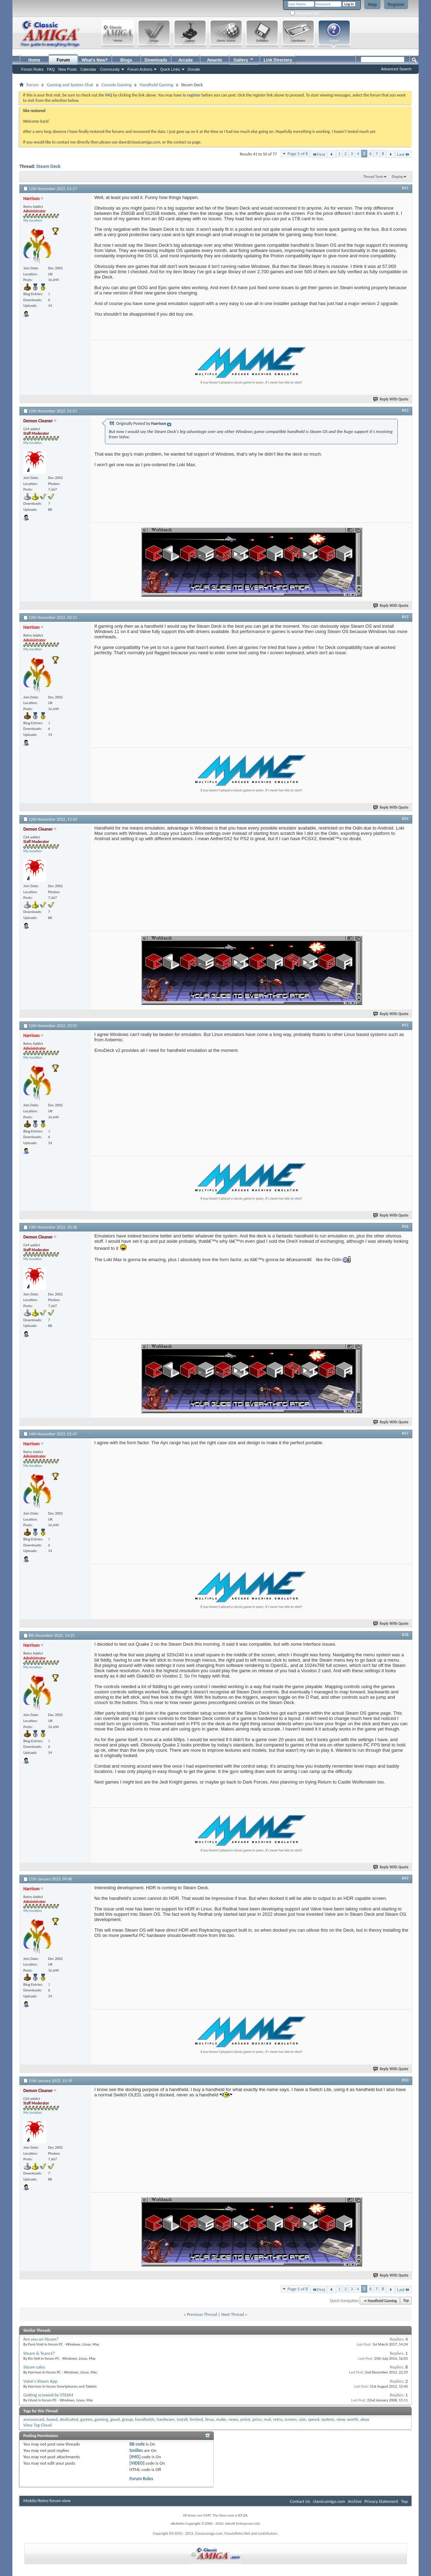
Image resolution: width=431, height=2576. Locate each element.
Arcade (185, 60)
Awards (214, 60)
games (86, 2419)
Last (403, 154)
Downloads (155, 60)
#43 (405, 616)
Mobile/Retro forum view (47, 2500)
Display (397, 176)
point (245, 2419)
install (182, 2419)
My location (32, 220)
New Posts (67, 69)
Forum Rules (141, 2478)
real (267, 2419)
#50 (405, 2080)
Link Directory (278, 60)
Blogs (126, 60)
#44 (405, 818)
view (340, 2419)
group (127, 2419)
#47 (405, 1433)
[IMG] (135, 2456)
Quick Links (170, 69)
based (51, 2419)
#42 (405, 410)
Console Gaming (116, 84)
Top (406, 2301)
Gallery (244, 59)
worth (352, 2419)
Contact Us (300, 2501)
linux (209, 2419)
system (328, 2419)
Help (372, 4)
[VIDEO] (136, 2463)
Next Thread (232, 2314)
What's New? (95, 60)
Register (396, 4)
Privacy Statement (381, 2501)
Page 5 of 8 (298, 153)
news (233, 2419)
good (115, 2419)
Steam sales (34, 2367)
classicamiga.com (329, 2501)
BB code (136, 2444)
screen (290, 2419)
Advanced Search (396, 69)
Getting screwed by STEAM (48, 2395)
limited (196, 2419)
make (221, 2419)
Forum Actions (140, 69)
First (318, 154)
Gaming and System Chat (70, 84)
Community (110, 69)
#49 (405, 1878)
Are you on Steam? (41, 2339)
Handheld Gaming (156, 84)
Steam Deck (48, 166)
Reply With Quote (391, 399)
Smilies (136, 2450)
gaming (101, 2419)
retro (277, 2419)
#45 (405, 1025)
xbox (364, 2419)
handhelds (144, 2419)
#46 (405, 1226)
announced (33, 2419)
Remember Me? (305, 13)
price (256, 2419)
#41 (405, 188)
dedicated (69, 2419)
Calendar (88, 69)
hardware (165, 2419)
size (302, 2419)
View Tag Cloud (37, 2425)
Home (34, 60)
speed (313, 2419)
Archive (354, 2501)
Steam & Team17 (39, 2353)
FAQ (51, 69)
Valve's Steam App (40, 2381)
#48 (405, 1634)
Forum (63, 60)
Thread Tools (373, 176)
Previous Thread (202, 2314)
